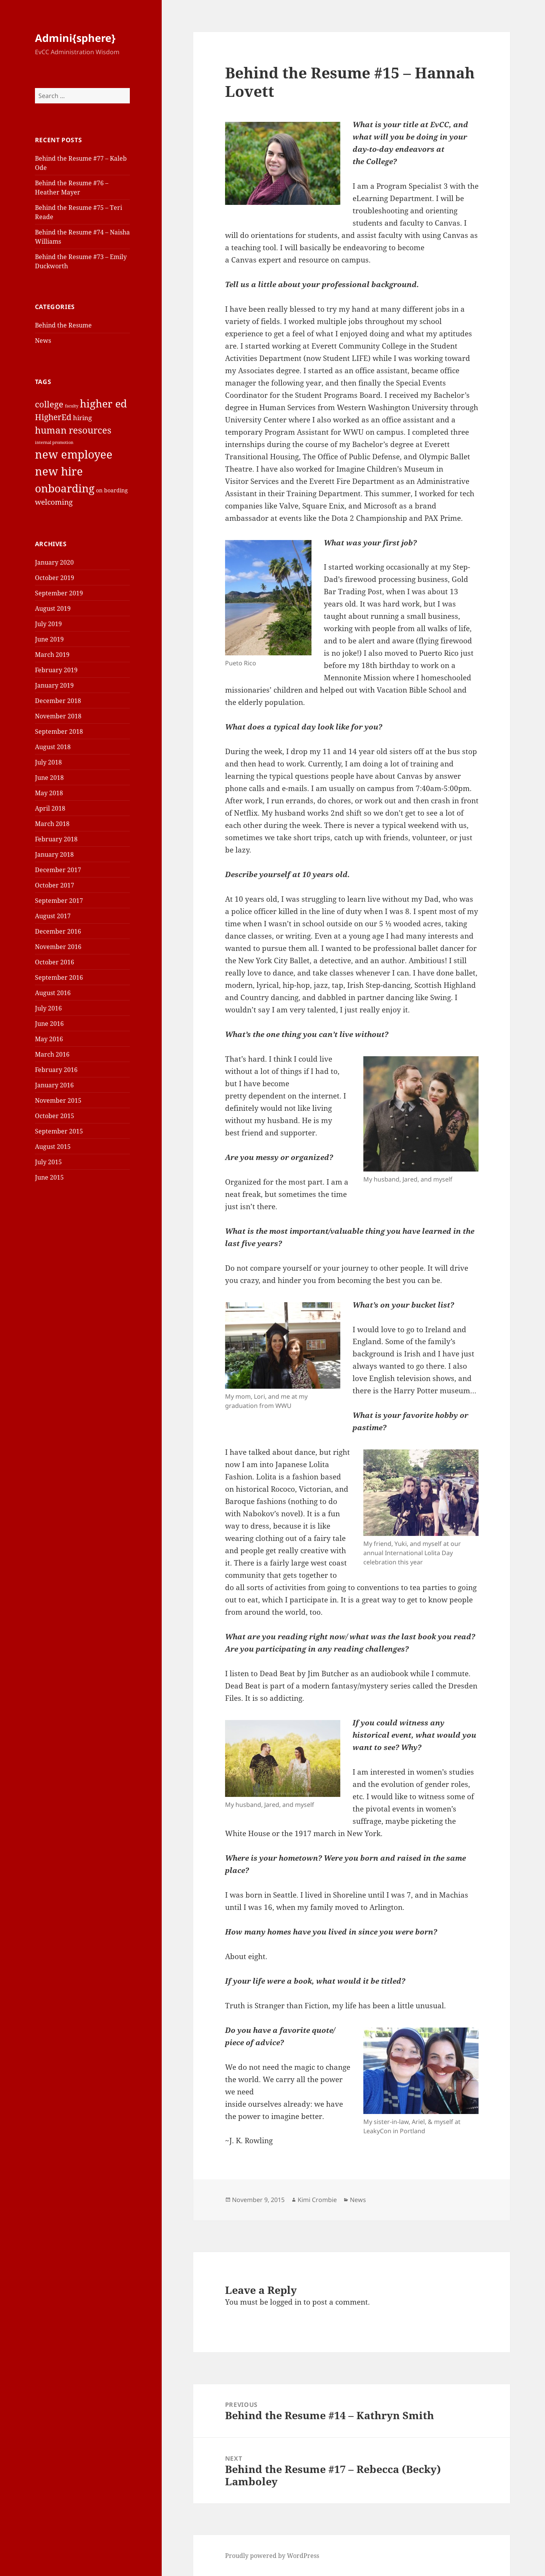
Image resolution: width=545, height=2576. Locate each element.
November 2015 (58, 1100)
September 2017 (59, 900)
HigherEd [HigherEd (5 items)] (53, 417)
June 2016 (49, 1023)
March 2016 (52, 1054)
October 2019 (54, 577)
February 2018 (56, 839)
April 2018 (50, 808)
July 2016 (48, 1008)
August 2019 (53, 608)
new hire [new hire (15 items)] (59, 471)
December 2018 (58, 700)
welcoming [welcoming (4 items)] (54, 502)
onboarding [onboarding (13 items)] (64, 488)
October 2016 (54, 962)
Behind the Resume (63, 325)
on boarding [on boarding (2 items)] (112, 490)
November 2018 (58, 716)
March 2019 (52, 654)
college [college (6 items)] (49, 404)
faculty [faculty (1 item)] (71, 406)
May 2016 (49, 1039)
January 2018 (54, 854)
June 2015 (49, 1177)
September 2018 (59, 731)
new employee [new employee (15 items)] (74, 454)
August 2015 (53, 1146)
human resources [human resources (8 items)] (73, 430)
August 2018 (53, 747)
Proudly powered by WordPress (272, 2555)
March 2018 (52, 823)
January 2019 (54, 685)
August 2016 (53, 993)
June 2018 (49, 777)
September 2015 (59, 1131)
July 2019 (48, 624)
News (43, 340)
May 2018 (49, 793)
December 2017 (58, 870)
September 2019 (59, 593)
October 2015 (54, 1116)
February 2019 (56, 670)
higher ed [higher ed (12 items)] (103, 403)
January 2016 (54, 1085)
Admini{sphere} (75, 38)
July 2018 (48, 762)
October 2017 (54, 885)
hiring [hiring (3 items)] (82, 417)
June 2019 (49, 639)
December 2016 (58, 931)
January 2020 (54, 562)
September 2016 (59, 977)
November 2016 (58, 946)
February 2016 (56, 1069)
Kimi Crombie (317, 2199)
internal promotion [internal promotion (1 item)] (54, 442)
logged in (285, 2302)
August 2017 (53, 916)
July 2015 (48, 1162)
